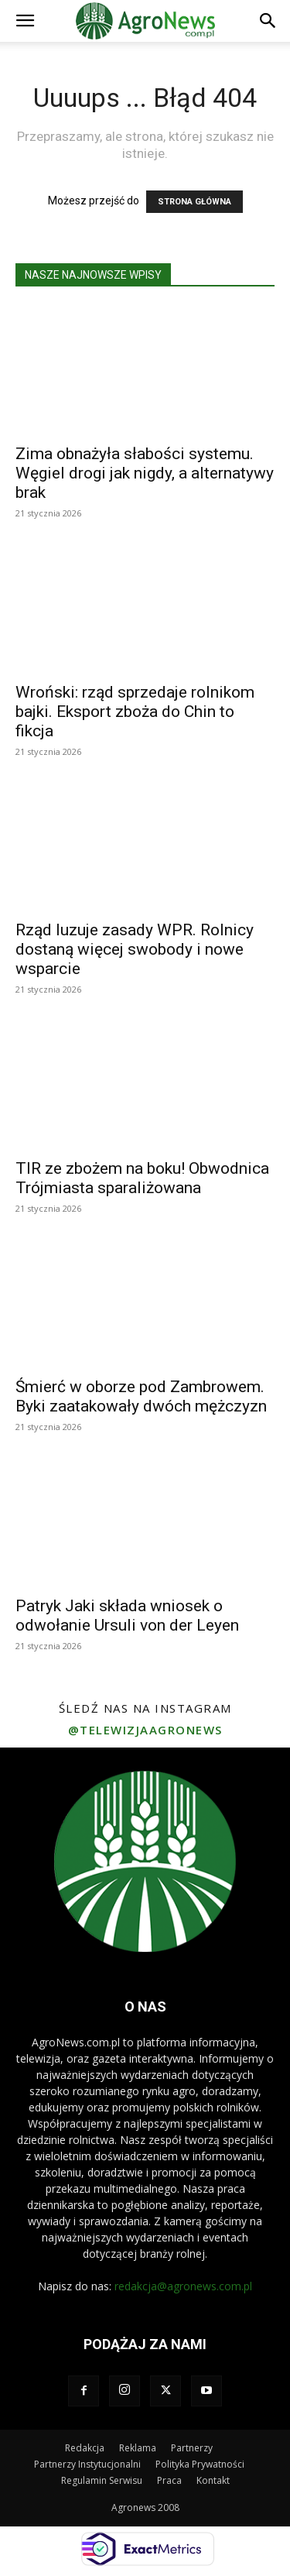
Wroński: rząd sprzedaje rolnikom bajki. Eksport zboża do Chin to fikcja (134, 711)
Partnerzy (192, 2447)
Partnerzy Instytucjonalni (87, 2464)
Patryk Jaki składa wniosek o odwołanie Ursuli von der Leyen (127, 1615)
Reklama (137, 2447)
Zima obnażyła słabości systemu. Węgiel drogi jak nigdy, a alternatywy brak (144, 473)
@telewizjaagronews (145, 1729)
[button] (24, 21)
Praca (169, 2480)
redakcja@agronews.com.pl (183, 2286)
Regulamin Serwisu (101, 2480)
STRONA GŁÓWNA (194, 202)
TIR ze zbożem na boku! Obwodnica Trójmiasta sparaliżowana (142, 1178)
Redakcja (84, 2447)
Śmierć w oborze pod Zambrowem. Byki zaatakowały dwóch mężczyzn (141, 1396)
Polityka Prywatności (199, 2464)
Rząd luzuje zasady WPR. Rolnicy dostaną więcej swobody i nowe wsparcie (134, 949)
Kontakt (213, 2480)
